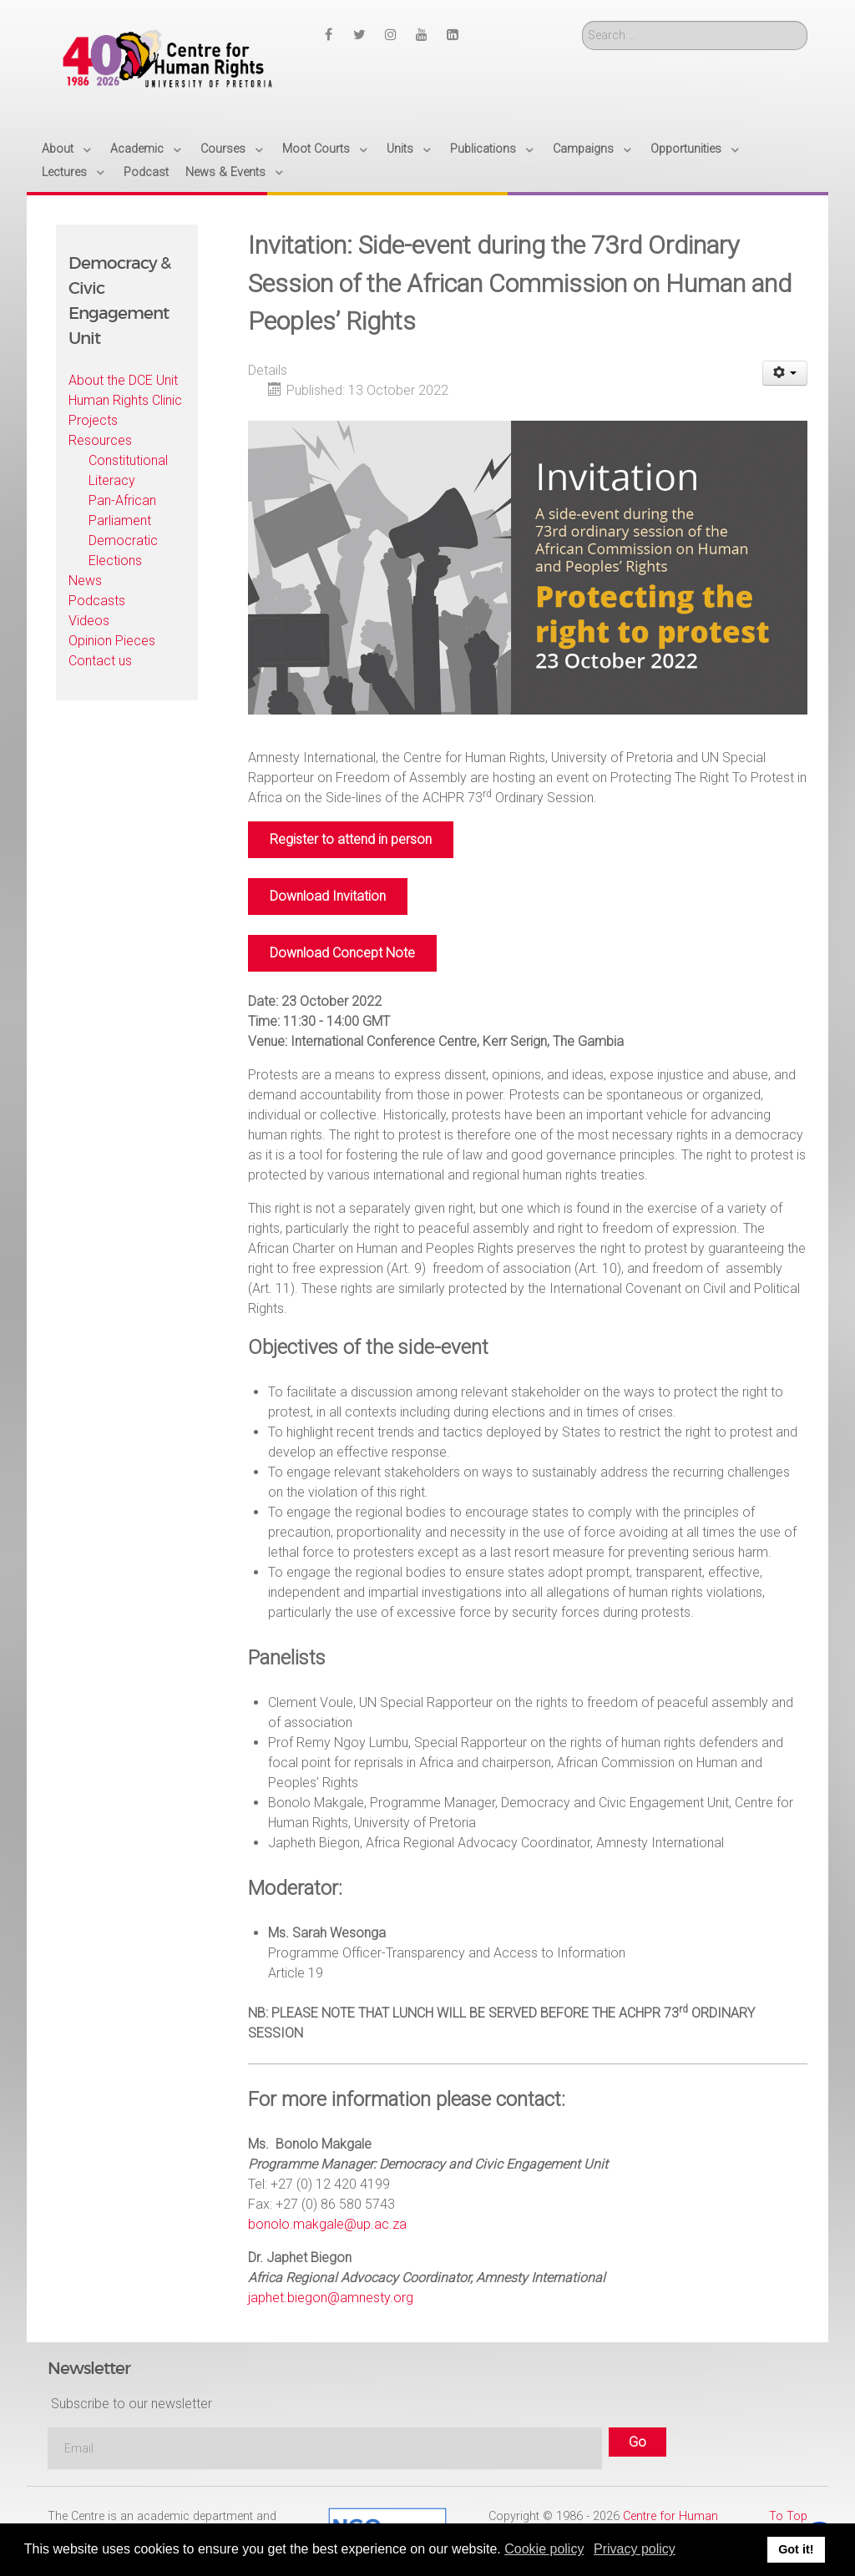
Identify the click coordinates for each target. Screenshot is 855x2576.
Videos (88, 621)
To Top (788, 2516)
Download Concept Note (342, 953)
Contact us (100, 661)
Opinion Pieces (111, 641)
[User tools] (785, 373)
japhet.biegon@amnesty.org (330, 2298)
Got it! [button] (795, 2549)
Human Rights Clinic (125, 400)
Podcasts (96, 601)
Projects (93, 420)
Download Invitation (328, 896)
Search (582, 21)
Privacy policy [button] (634, 2549)
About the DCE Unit (123, 380)
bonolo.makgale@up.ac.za (327, 2224)
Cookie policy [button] (544, 2549)
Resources (100, 440)
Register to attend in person (351, 839)
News (85, 580)
